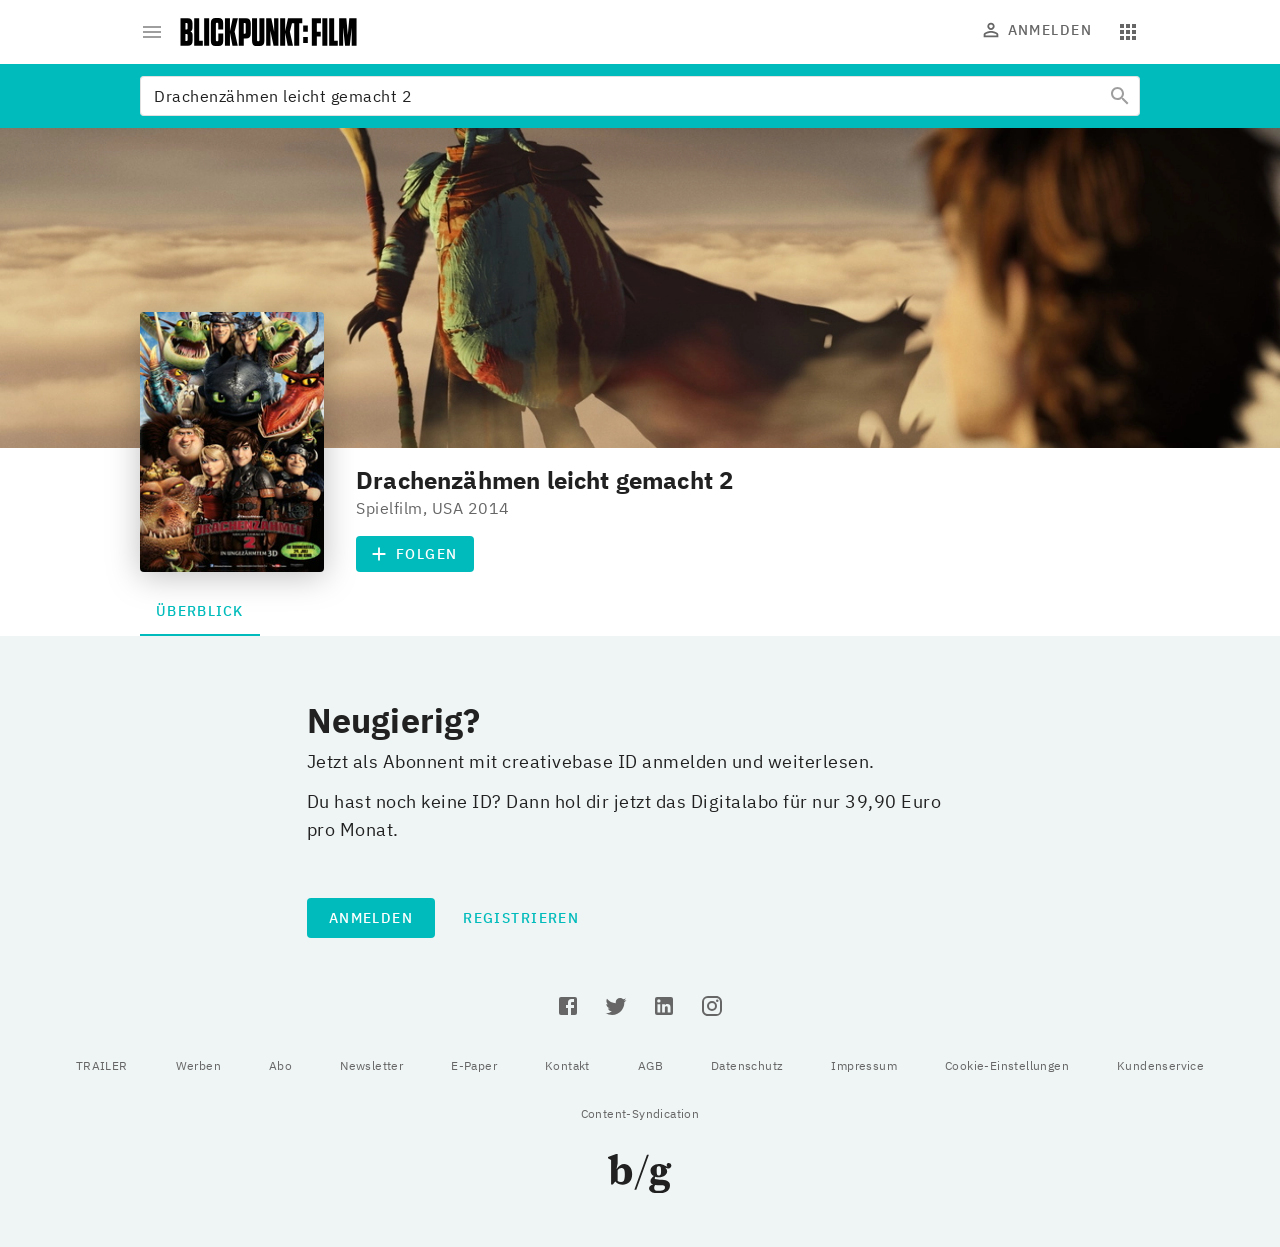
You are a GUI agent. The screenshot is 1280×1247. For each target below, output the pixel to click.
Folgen (415, 554)
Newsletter (371, 1065)
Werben (198, 1065)
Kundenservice (1160, 1065)
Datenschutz (747, 1065)
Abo (280, 1065)
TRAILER (102, 1065)
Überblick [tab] (200, 611)
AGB (650, 1065)
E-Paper (474, 1065)
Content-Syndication (640, 1113)
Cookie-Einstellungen (1007, 1065)
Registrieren (521, 918)
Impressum (864, 1065)
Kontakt (567, 1065)
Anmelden (1038, 30)
